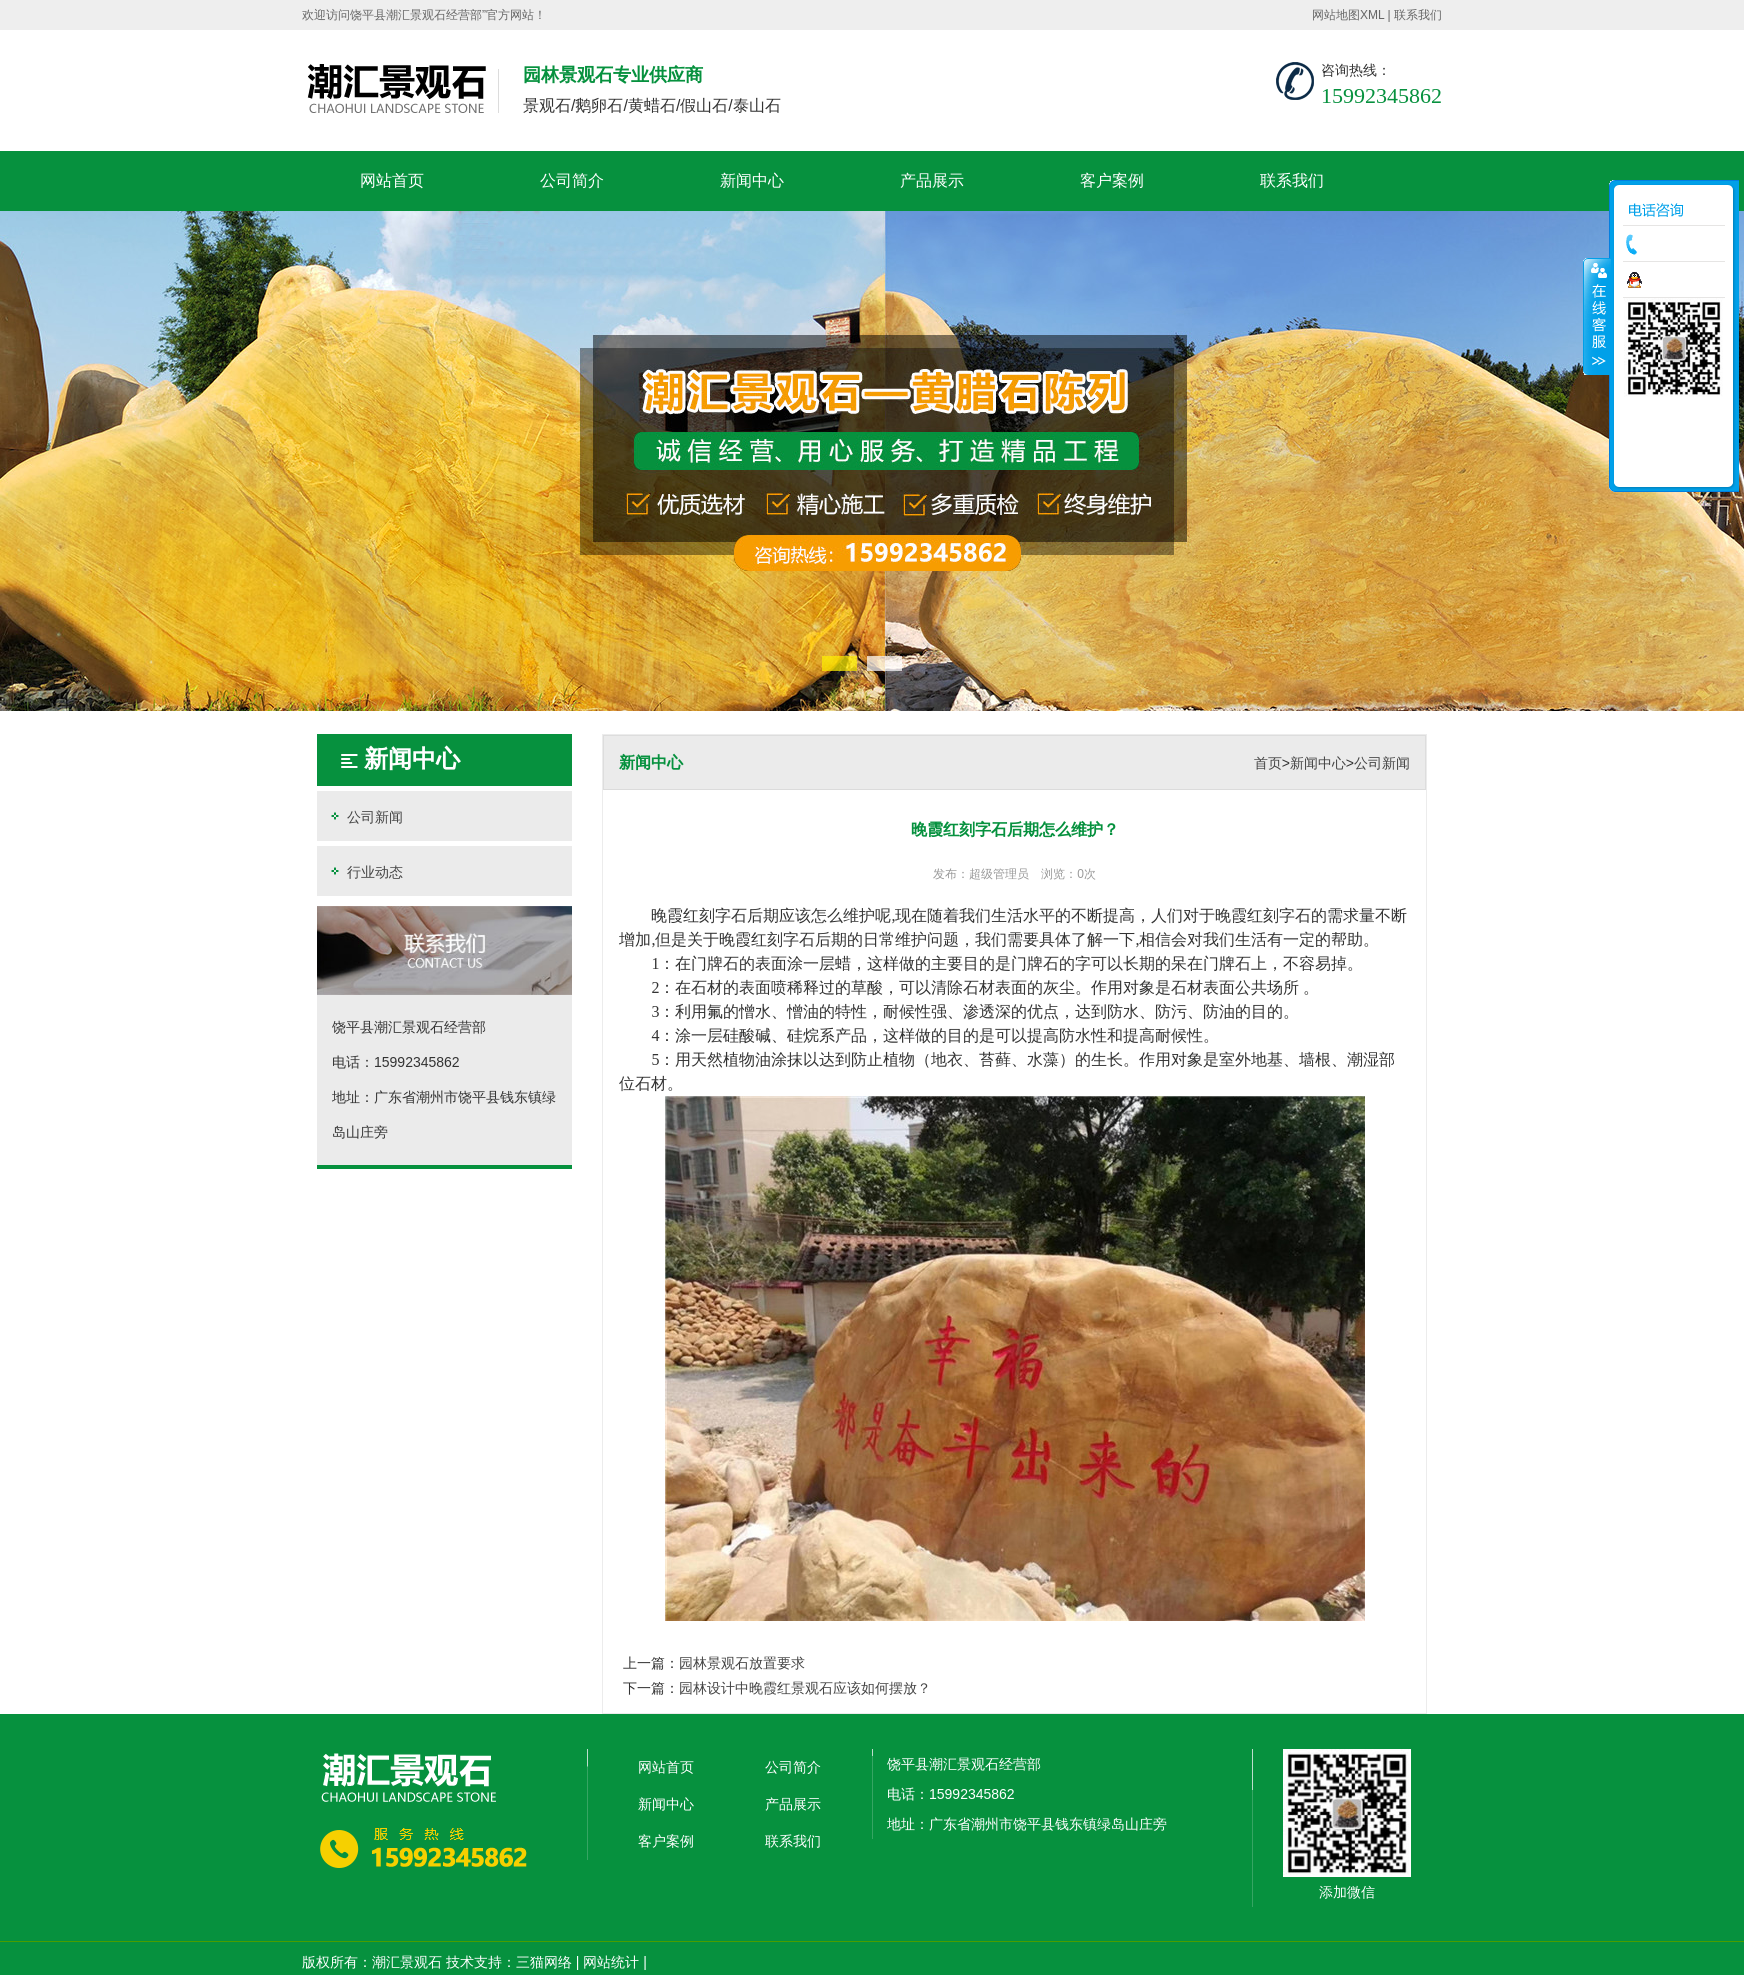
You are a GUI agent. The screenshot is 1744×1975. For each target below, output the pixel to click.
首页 (1268, 763)
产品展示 (932, 180)
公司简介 (572, 180)
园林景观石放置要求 (742, 1663)
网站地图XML (1348, 15)
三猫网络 (544, 1962)
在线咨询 (1679, 280)
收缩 (1597, 316)
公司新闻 (365, 816)
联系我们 (1418, 15)
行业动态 (365, 871)
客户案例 (1112, 180)
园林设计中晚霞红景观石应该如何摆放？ (805, 1688)
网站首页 (392, 180)
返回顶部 (1674, 465)
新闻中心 (752, 180)
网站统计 (611, 1962)
